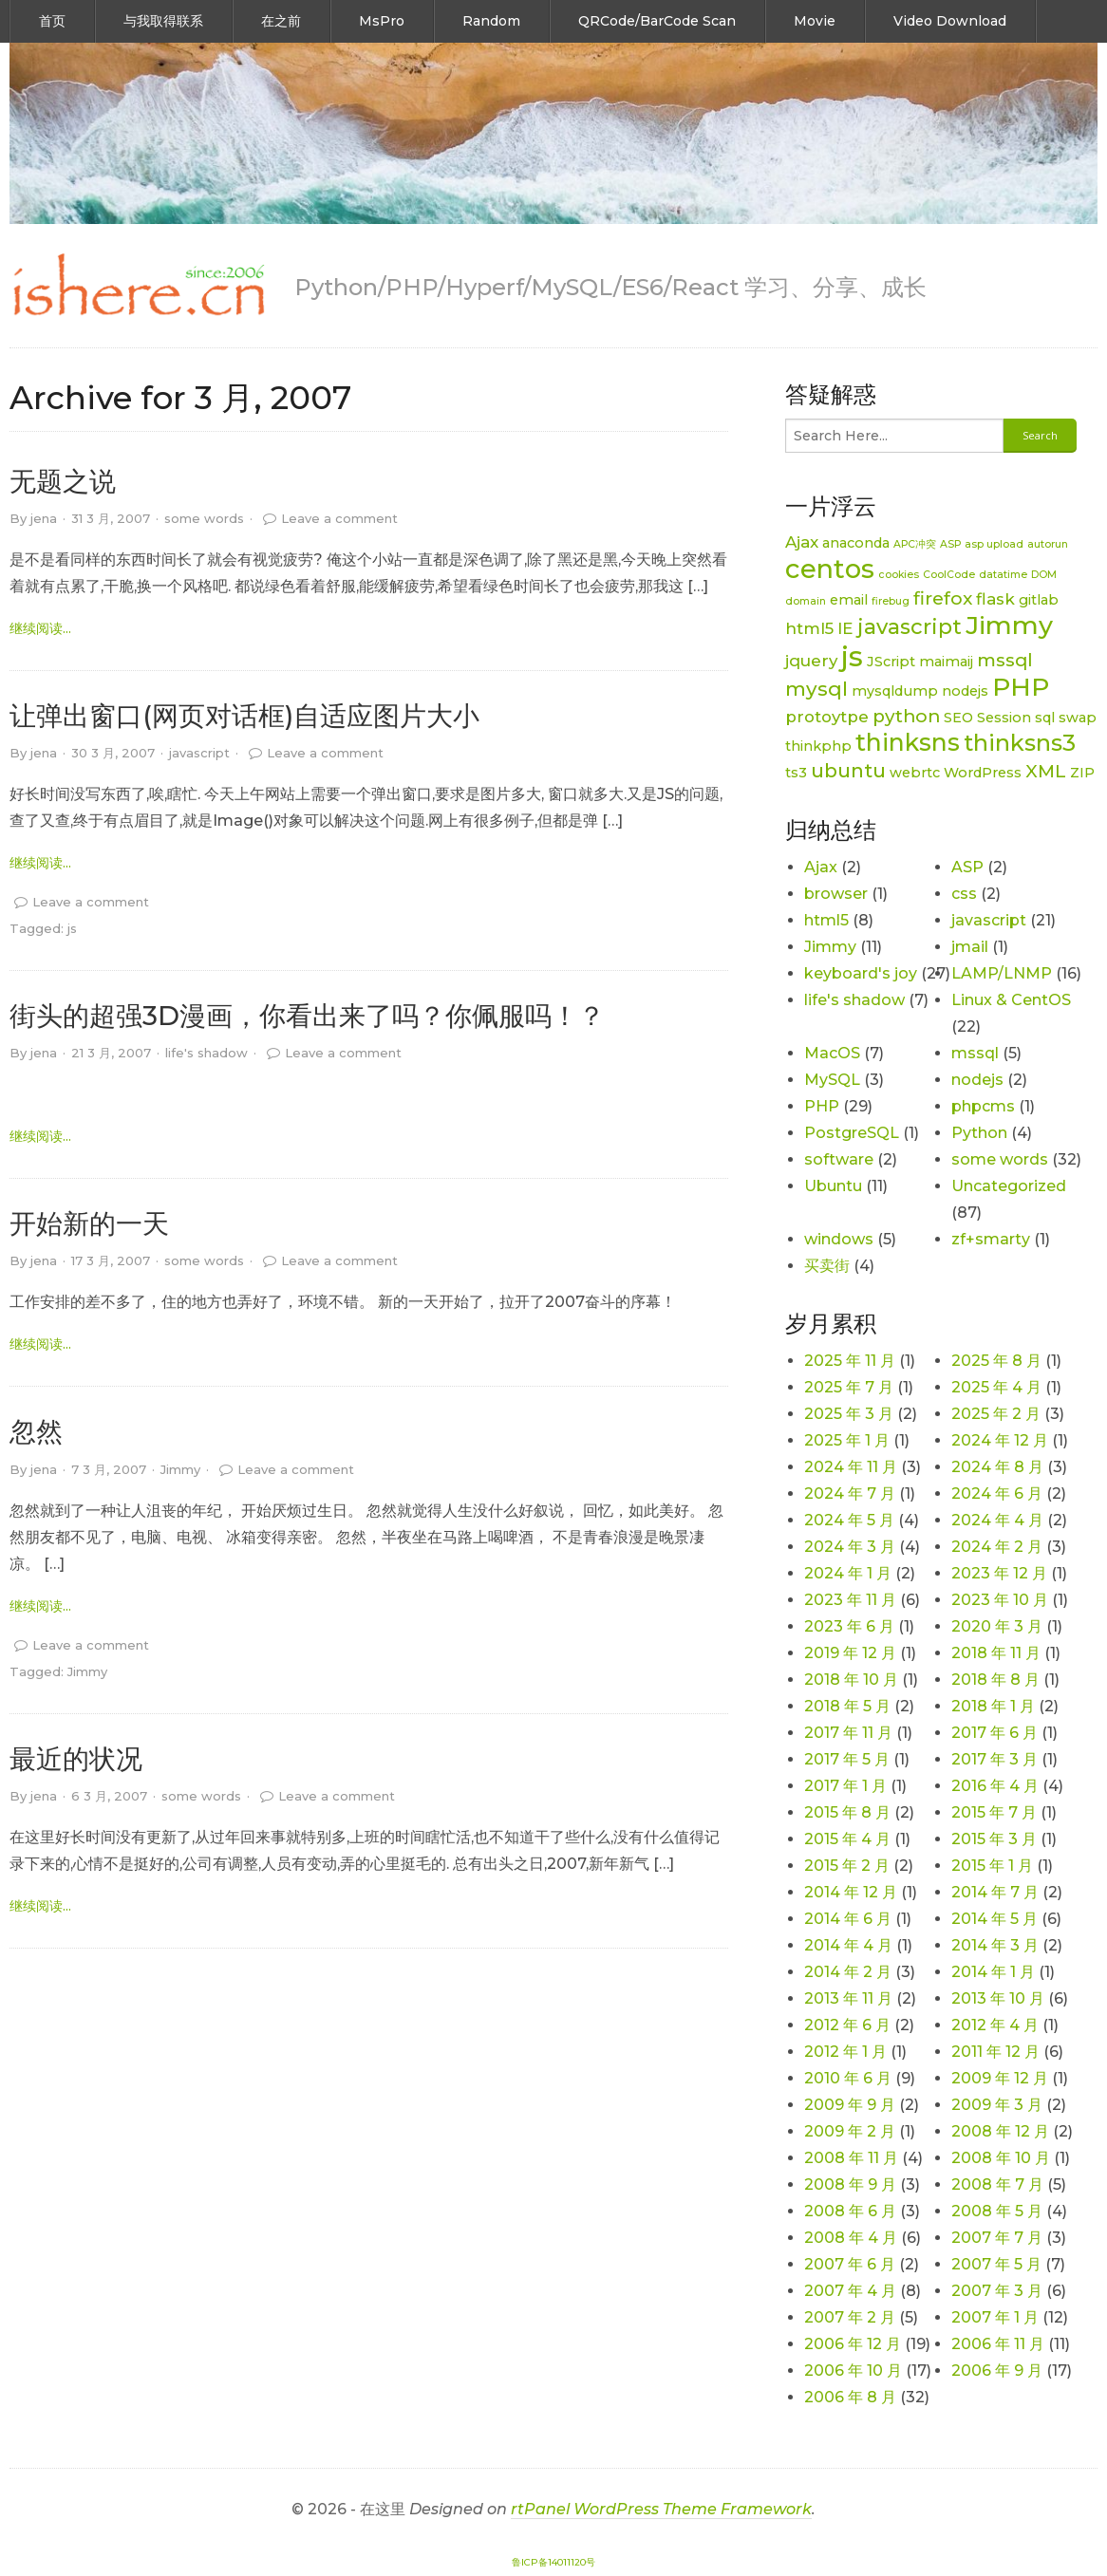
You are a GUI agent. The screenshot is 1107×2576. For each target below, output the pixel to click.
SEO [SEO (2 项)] (958, 717)
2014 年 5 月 (994, 1919)
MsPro (381, 20)
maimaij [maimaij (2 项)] (946, 661)
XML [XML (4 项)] (1045, 771)
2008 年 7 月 (997, 2184)
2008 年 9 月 (850, 2184)
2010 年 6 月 (847, 2078)
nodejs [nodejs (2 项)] (965, 691)
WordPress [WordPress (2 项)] (983, 772)
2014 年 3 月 (995, 1945)
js (72, 928)
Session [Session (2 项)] (1004, 717)
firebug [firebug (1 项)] (891, 601)
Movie (814, 20)
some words (204, 518)
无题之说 (62, 481)
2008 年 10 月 (1000, 2158)
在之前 (281, 20)
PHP (821, 1106)
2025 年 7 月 (848, 1387)
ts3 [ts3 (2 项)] (796, 772)
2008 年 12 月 (1000, 2131)
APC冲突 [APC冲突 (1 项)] (914, 544)
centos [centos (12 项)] (829, 568)
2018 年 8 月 (995, 1680)
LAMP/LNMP (1001, 973)
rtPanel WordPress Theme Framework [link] (661, 2509)
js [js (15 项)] (852, 656)
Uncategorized (1008, 1186)
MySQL (832, 1080)
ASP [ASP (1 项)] (950, 544)
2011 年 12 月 (995, 2052)
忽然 (36, 1431)
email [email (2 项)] (849, 599)
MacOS (832, 1053)
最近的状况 (75, 1759)
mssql (975, 1053)
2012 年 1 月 (845, 2052)
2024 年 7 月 (849, 1493)
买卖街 (827, 1266)
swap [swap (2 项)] (1078, 717)
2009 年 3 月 (996, 2105)
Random (491, 20)
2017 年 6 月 (994, 1733)
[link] (137, 285)
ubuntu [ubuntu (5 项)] (848, 770)
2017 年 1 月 (845, 1786)
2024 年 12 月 (999, 1440)
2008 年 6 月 (850, 2211)
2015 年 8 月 (847, 1812)
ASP (967, 867)
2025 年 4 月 (996, 1387)
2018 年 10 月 (851, 1680)
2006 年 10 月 (853, 2370)
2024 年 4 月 (997, 1520)
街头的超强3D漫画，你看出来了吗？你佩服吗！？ (307, 1015)
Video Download (949, 20)
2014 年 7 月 (995, 1892)
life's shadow (206, 1052)
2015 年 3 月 (994, 1839)
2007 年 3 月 (996, 2291)
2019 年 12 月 (850, 1653)
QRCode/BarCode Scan (657, 20)
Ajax (820, 867)
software (838, 1159)
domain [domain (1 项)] (805, 601)
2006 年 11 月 (997, 2344)
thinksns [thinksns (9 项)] (907, 742)
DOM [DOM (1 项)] (1044, 575)
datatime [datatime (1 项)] (1003, 575)
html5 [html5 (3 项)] (809, 628)
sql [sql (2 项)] (1045, 717)
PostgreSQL (851, 1133)
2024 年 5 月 (849, 1520)
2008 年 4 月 (850, 2238)
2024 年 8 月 (997, 1467)
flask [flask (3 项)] (995, 598)
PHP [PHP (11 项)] (1020, 686)
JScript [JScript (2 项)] (891, 661)
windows (838, 1239)
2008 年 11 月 (851, 2158)
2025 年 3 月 (848, 1414)
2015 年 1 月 (992, 1866)
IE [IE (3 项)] (845, 628)
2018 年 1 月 (993, 1706)
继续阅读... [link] (40, 628)
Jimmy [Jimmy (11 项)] (1009, 625)
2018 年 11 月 (996, 1653)
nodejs (977, 1080)
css (964, 894)
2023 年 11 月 (850, 1600)
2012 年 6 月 (847, 2025)
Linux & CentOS (1011, 1000)
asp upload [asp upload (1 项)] (994, 544)
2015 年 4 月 (847, 1839)
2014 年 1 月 (993, 1972)
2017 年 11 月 (848, 1733)
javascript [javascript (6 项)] (909, 627)
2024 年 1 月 (847, 1573)
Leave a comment (339, 518)
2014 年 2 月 (847, 1972)
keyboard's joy (860, 973)
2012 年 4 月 (995, 2025)
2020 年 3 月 (996, 1626)
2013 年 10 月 (997, 1998)
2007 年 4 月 (850, 2291)
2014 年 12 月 (850, 1892)
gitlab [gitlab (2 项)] (1039, 599)
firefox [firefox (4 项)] (942, 598)
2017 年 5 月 (847, 1759)
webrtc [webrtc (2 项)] (915, 772)
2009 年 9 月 (849, 2105)
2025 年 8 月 (996, 1361)
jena (43, 518)
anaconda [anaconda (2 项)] (856, 542)
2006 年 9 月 (996, 2370)
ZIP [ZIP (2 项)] (1082, 772)
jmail (969, 947)
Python (979, 1133)
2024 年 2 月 (996, 1547)
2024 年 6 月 (996, 1493)
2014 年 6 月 (847, 1919)
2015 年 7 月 (994, 1812)
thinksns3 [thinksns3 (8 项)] (1020, 742)
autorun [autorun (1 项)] (1047, 544)
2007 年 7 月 (996, 2238)
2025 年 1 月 (847, 1440)
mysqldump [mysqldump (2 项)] (895, 691)
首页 (52, 20)
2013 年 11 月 (848, 1998)
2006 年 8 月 (850, 2397)
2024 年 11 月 (850, 1467)
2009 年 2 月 (849, 2131)
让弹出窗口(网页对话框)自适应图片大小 (244, 716)
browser (836, 894)
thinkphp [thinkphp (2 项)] (818, 746)
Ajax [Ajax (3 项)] (801, 541)
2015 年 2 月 (847, 1866)
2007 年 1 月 (995, 2317)
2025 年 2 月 (996, 1414)
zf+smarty (990, 1239)
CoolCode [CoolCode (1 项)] (949, 575)
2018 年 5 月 (847, 1706)
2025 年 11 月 (849, 1361)
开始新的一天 (89, 1223)
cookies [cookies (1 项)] (898, 575)
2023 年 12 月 (999, 1573)
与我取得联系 (163, 20)
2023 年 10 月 (999, 1600)
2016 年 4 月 (995, 1786)
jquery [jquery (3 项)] (811, 660)
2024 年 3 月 (849, 1547)
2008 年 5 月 (996, 2211)
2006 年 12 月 (852, 2344)
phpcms (983, 1106)
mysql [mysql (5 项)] (816, 688)
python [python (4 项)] (906, 716)
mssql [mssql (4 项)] (1005, 660)
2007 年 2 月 (849, 2317)
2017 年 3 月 (994, 1759)
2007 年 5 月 (996, 2264)
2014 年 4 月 (848, 1945)
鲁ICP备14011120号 (553, 2562)
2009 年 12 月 (999, 2078)
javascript (199, 752)
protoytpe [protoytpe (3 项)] (827, 716)
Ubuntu (833, 1186)
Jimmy (180, 1469)
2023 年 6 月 (849, 1626)
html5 (826, 920)
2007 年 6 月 (849, 2264)
